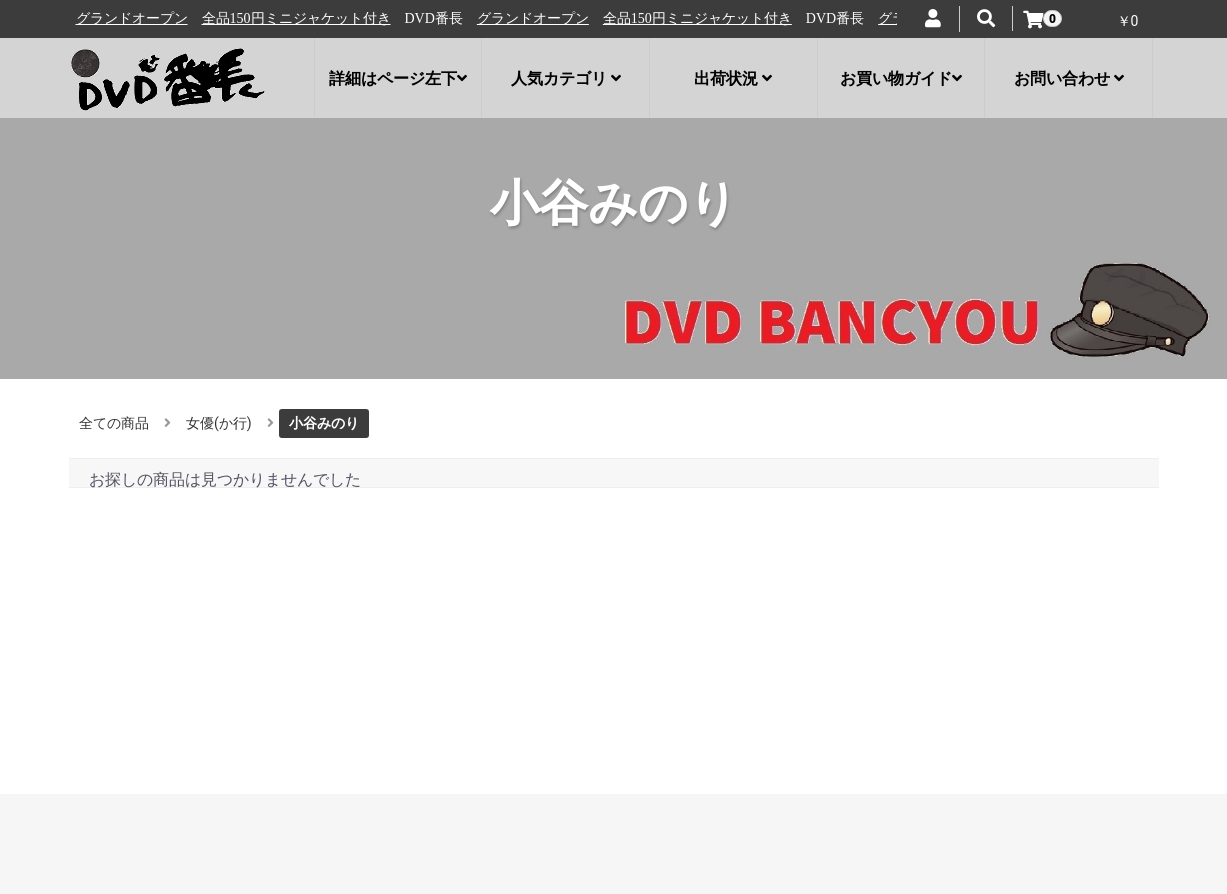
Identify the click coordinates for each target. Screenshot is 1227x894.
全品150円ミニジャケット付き (307, 18)
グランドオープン (143, 18)
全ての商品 (114, 423)
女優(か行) (219, 423)
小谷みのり (324, 423)
